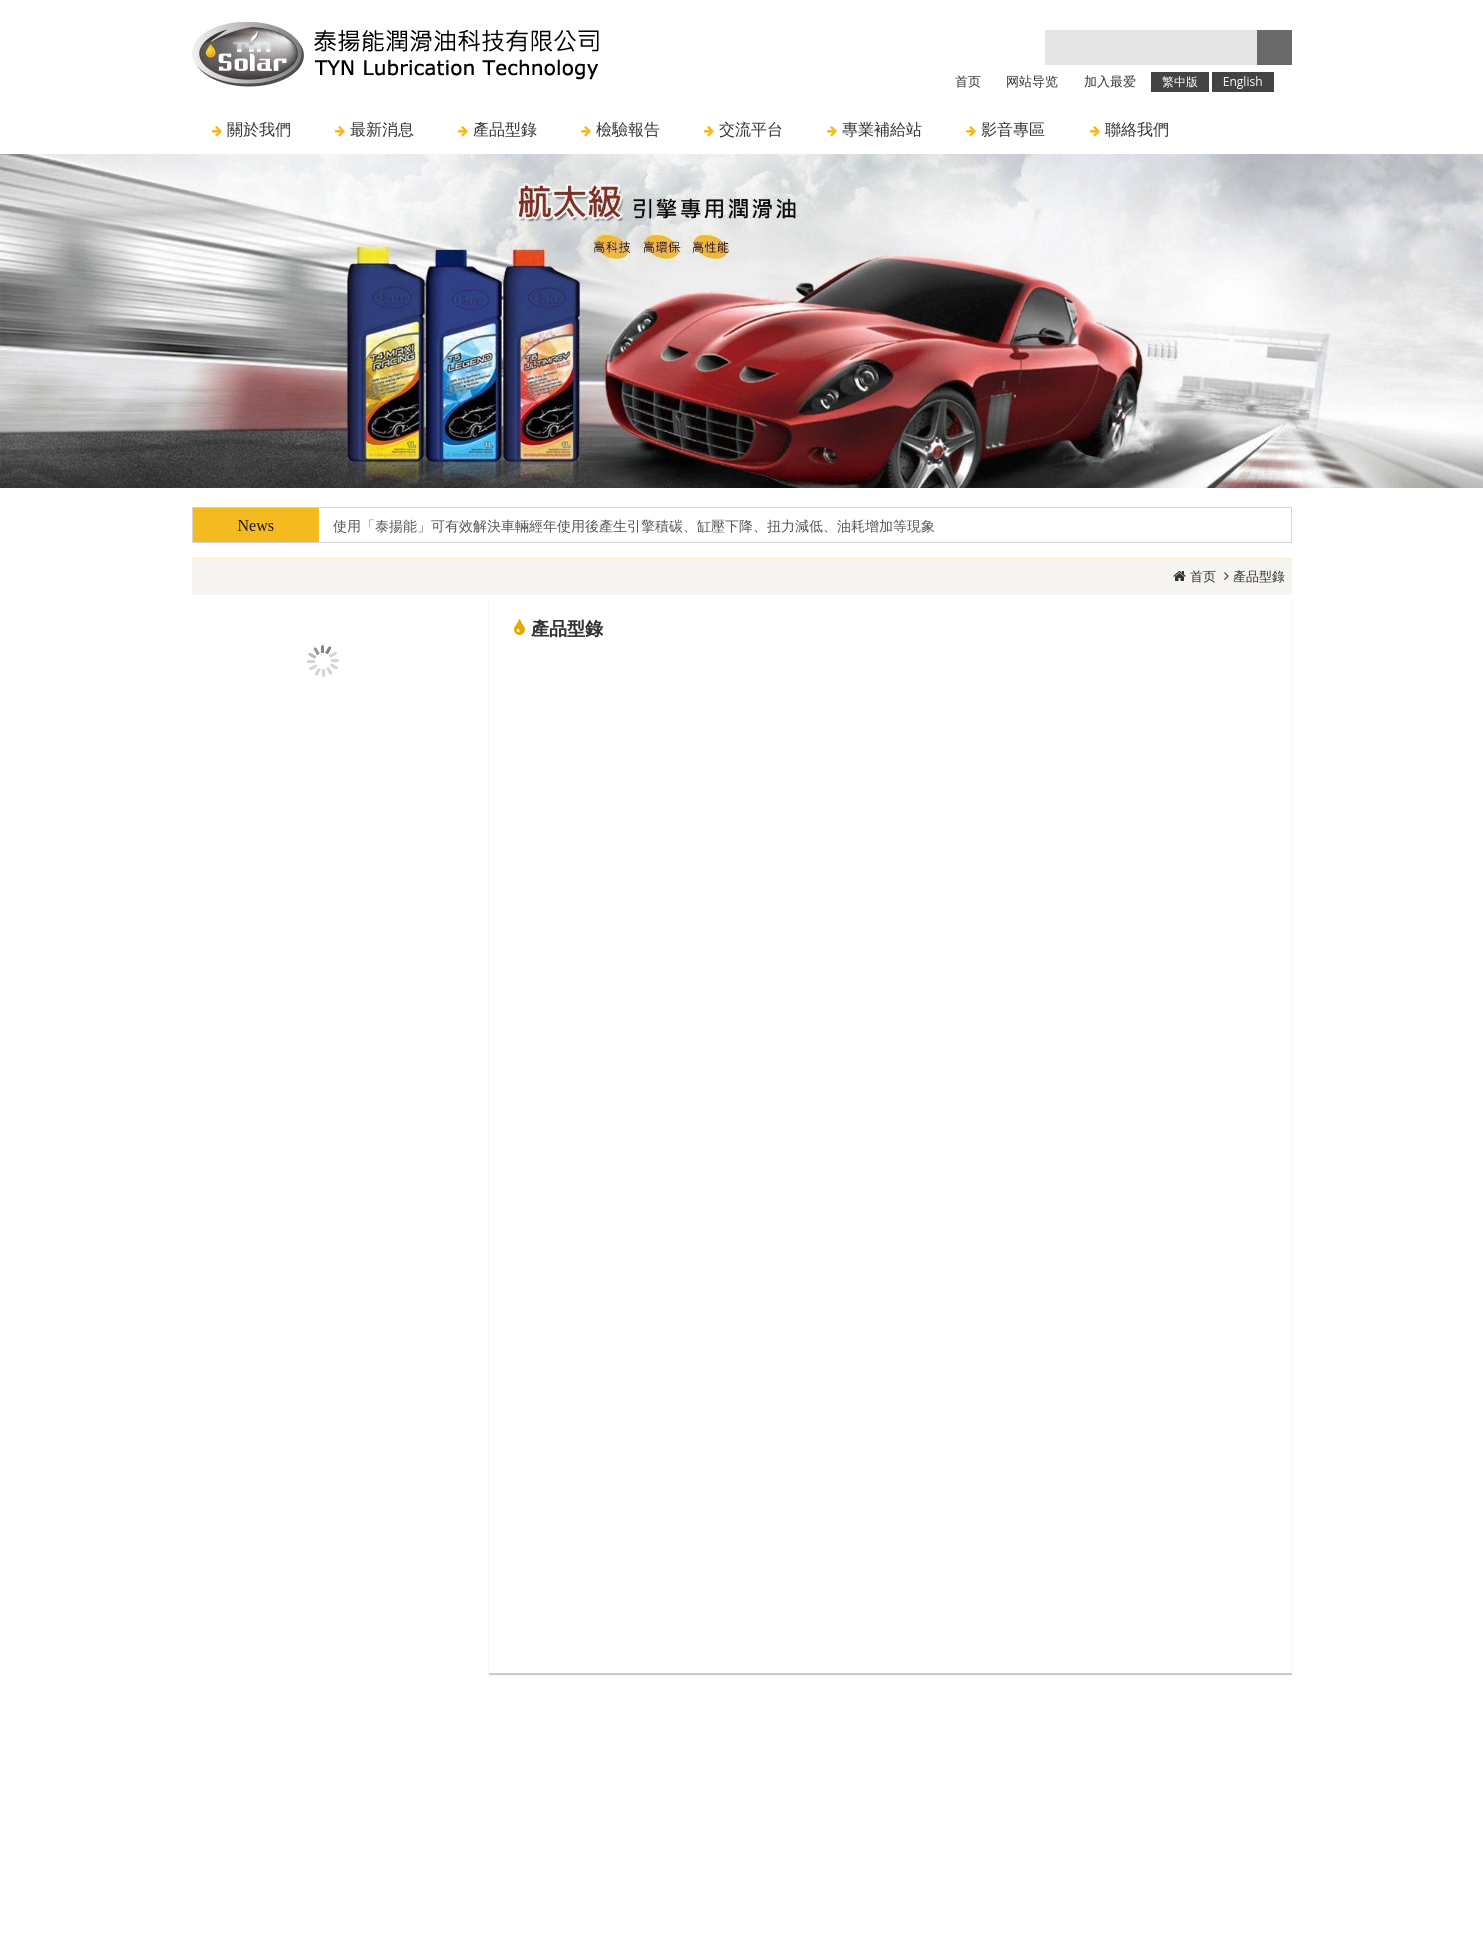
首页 (1203, 576)
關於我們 (586, 1751)
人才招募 (797, 1751)
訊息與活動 (691, 1751)
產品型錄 (1259, 576)
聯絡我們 (895, 1751)
